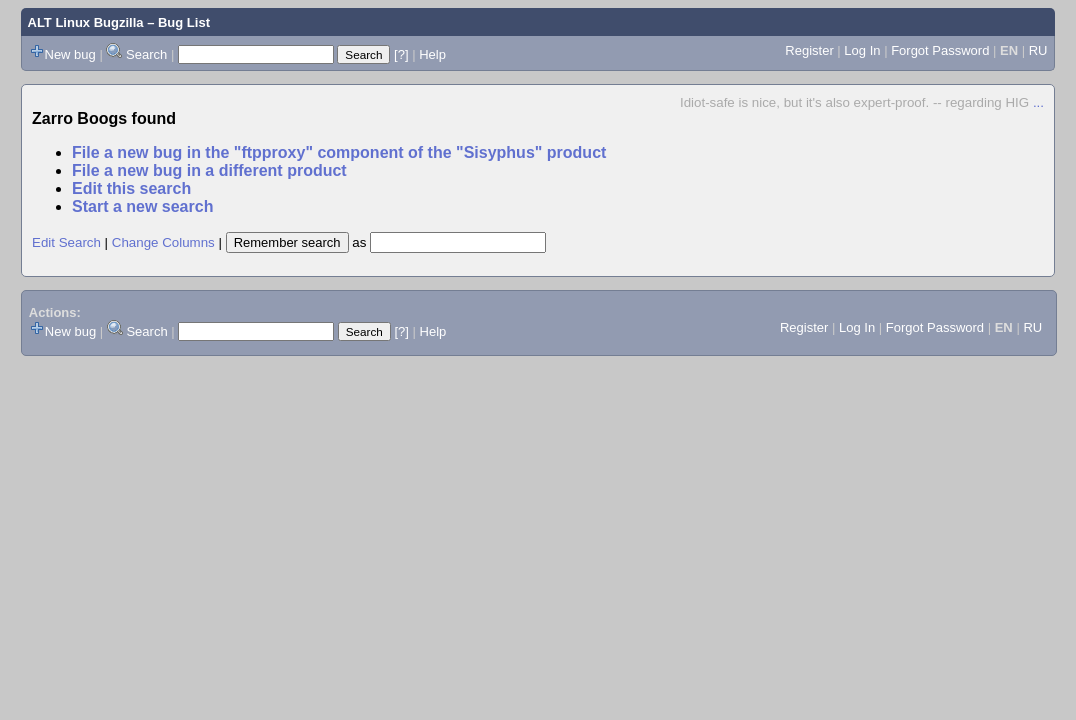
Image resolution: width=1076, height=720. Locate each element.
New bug (70, 54)
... (1038, 102)
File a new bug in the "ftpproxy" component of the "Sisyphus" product (339, 152)
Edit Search (66, 242)
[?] (401, 54)
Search (146, 54)
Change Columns (163, 242)
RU (1038, 50)
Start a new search (142, 206)
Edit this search (131, 188)
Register (809, 50)
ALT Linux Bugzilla (86, 22)
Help (432, 54)
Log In (862, 50)
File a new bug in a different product (209, 170)
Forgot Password (940, 50)
